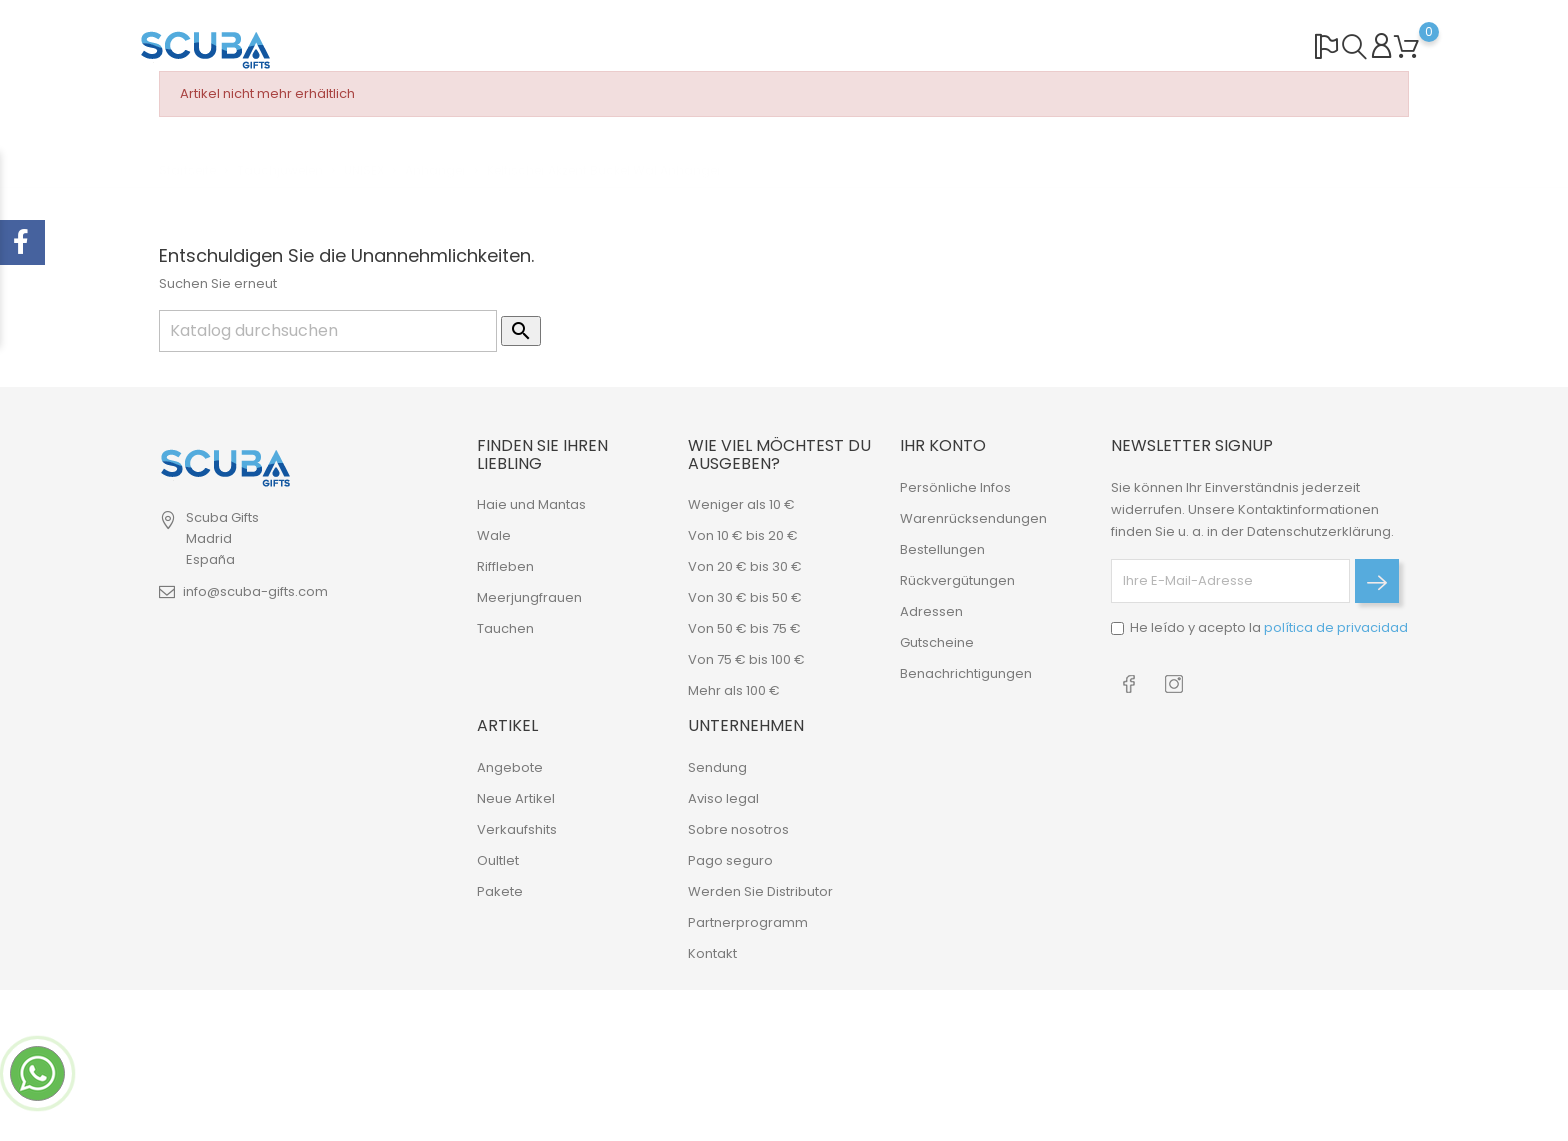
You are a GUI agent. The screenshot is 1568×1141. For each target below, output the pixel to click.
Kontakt (712, 953)
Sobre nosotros (738, 829)
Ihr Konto (943, 445)
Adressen (931, 611)
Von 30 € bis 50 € (745, 597)
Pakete (500, 891)
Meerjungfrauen (529, 597)
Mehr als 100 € (734, 690)
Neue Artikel (516, 798)
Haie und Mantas (531, 504)
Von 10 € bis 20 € (743, 535)
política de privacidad (1336, 627)
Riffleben (505, 566)
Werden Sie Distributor (760, 891)
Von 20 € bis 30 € (745, 566)
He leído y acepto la (1269, 627)
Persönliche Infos (955, 487)
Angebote (510, 767)
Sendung (717, 767)
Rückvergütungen (957, 580)
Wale (494, 535)
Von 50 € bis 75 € (744, 628)
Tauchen (505, 628)
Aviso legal (723, 798)
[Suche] (328, 331)
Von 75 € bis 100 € (746, 659)
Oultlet (498, 860)
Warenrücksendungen (973, 518)
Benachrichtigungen (966, 673)
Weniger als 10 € (741, 504)
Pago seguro (730, 860)
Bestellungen (942, 549)
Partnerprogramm (748, 922)
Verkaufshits (517, 829)
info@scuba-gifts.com (255, 591)
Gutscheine (937, 642)
